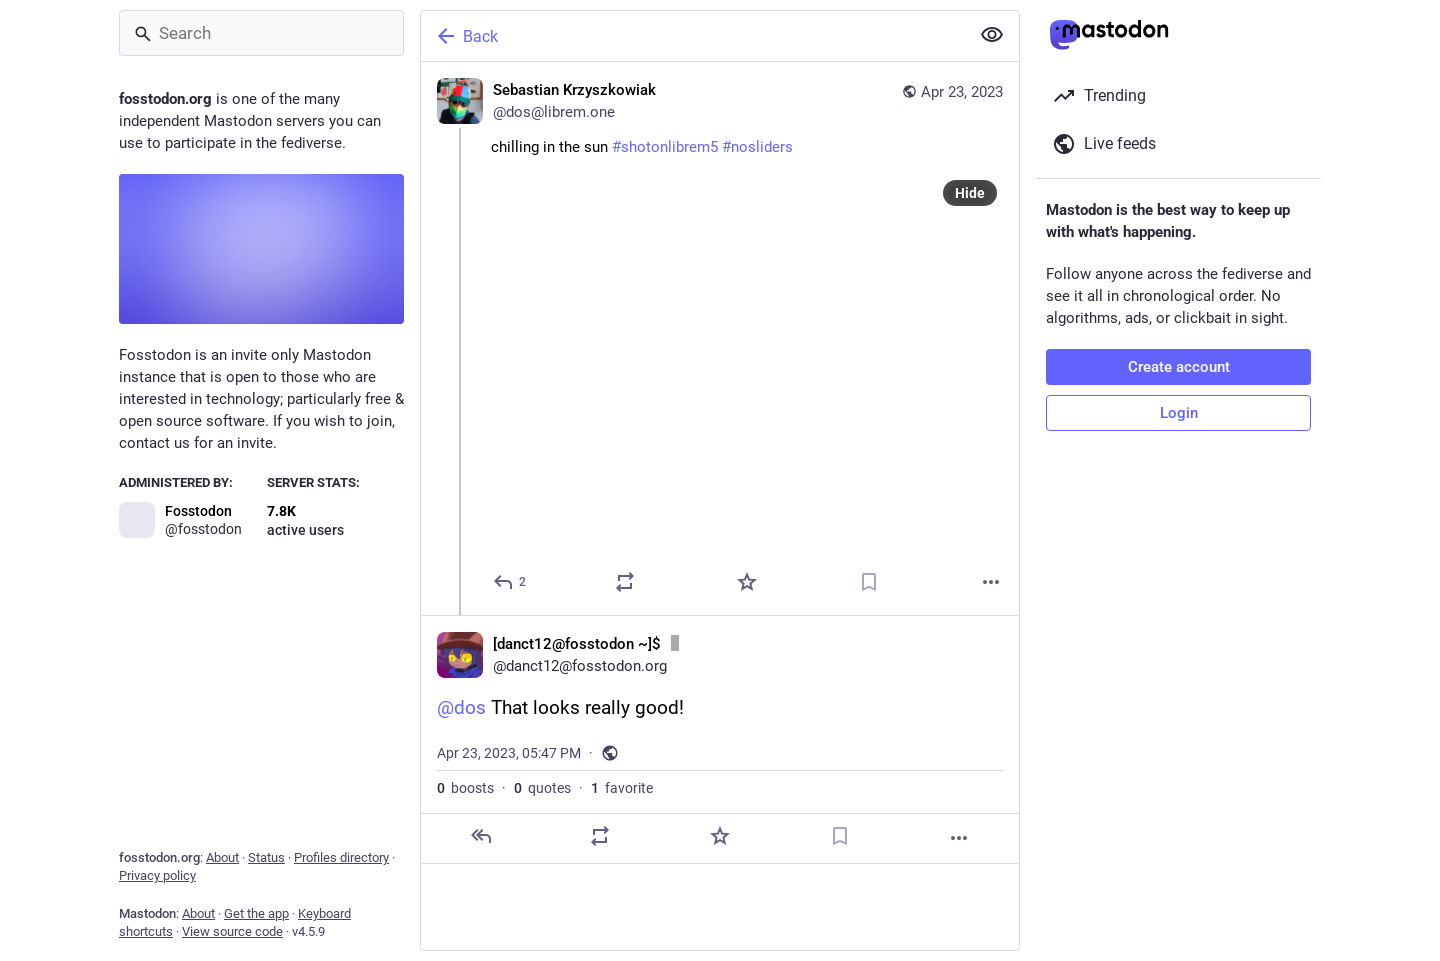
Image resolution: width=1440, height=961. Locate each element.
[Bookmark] (869, 582)
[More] (991, 582)
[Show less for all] (992, 35)
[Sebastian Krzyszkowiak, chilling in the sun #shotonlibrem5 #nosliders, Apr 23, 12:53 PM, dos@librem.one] (720, 338)
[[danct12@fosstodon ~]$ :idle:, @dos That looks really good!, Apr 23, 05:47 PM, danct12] (720, 739)
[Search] (261, 33)
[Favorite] (747, 582)
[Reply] (510, 582)
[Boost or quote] (625, 582)
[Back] (693, 36)
